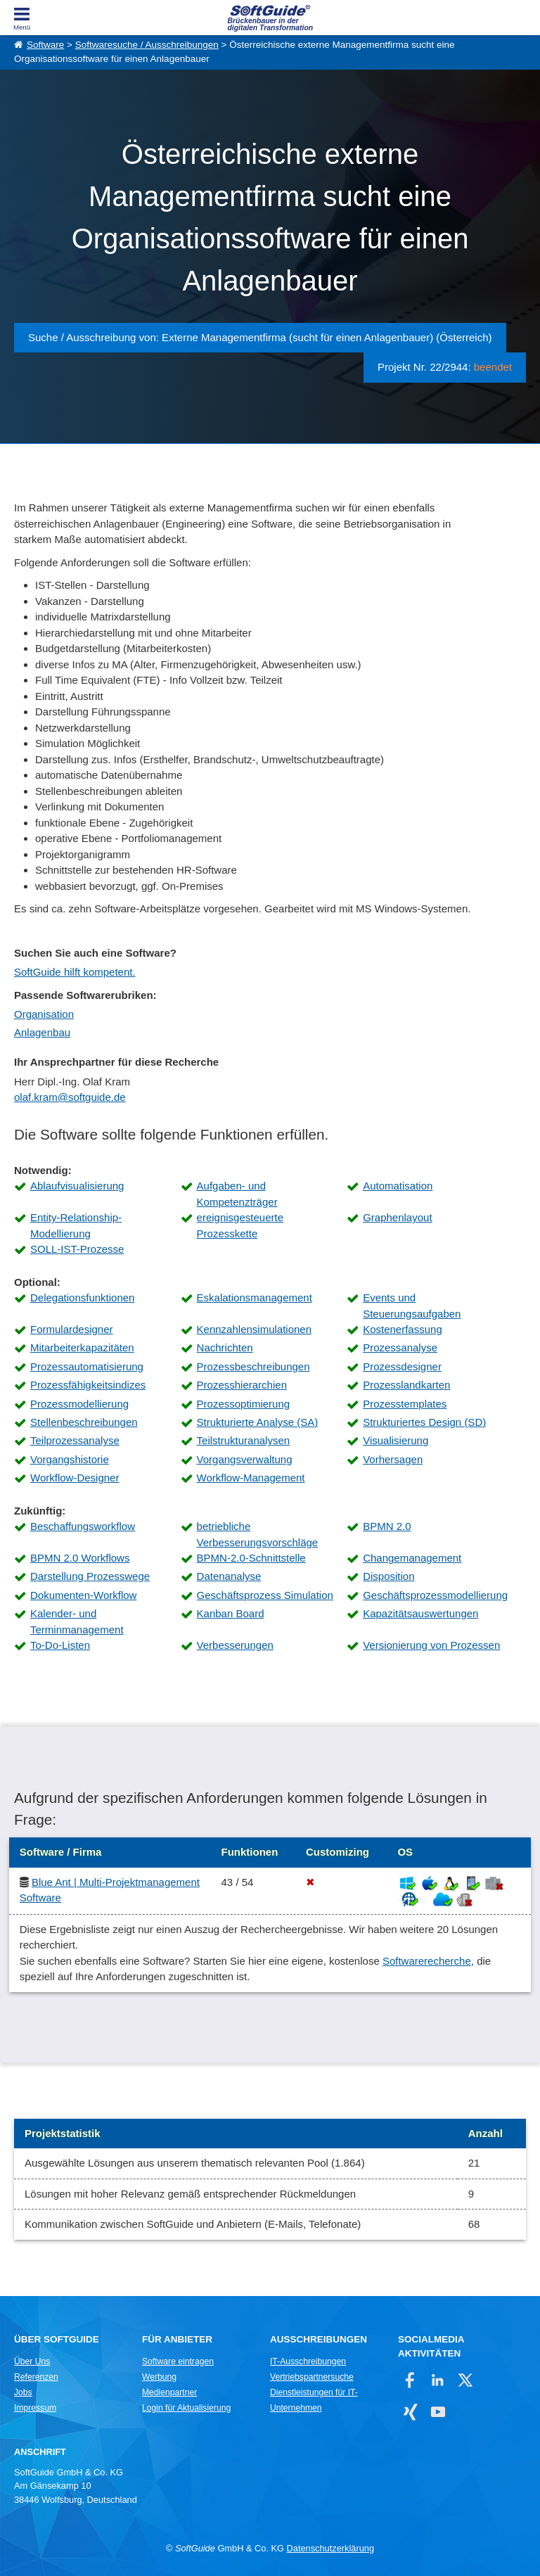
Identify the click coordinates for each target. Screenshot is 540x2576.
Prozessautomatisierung (86, 1366)
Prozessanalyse (400, 1347)
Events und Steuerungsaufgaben (412, 1306)
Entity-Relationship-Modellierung (76, 1225)
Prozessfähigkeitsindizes (88, 1385)
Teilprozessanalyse (75, 1440)
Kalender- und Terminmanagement (77, 1621)
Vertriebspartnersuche (312, 2377)
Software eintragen (178, 2361)
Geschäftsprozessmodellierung (435, 1595)
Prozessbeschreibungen (253, 1366)
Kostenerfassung (402, 1329)
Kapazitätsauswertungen (420, 1613)
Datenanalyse (229, 1576)
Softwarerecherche (426, 1961)
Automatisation (397, 1186)
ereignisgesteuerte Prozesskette (240, 1225)
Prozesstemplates (404, 1404)
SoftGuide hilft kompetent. (75, 972)
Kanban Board (230, 1613)
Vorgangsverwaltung (244, 1459)
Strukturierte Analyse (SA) (258, 1422)
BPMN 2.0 (387, 1526)
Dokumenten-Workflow (83, 1595)
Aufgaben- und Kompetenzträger (237, 1194)
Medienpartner (169, 2392)
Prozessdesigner (402, 1366)
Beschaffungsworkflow (82, 1526)
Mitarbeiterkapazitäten (82, 1347)
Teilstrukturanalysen (243, 1440)
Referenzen (36, 2377)
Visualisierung (395, 1440)
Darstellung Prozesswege (90, 1576)
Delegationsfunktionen (82, 1297)
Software (45, 44)
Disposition (388, 1576)
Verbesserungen (235, 1645)
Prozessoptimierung (243, 1404)
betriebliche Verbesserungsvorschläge (258, 1534)
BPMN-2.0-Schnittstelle (251, 1558)
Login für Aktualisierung (186, 2408)
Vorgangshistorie (69, 1459)
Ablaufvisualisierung (77, 1186)
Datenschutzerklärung (330, 2548)
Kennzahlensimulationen (254, 1329)
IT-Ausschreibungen (308, 2361)
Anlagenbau (42, 1032)
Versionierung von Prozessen (431, 1645)
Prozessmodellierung (79, 1404)
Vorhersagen (393, 1459)
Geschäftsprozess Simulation (265, 1595)
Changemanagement (412, 1558)
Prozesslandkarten (406, 1385)
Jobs (23, 2392)
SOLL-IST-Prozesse (77, 1249)
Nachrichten (225, 1347)
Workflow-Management (251, 1478)
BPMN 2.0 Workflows (79, 1558)
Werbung (159, 2377)
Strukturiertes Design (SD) (424, 1422)
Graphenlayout (397, 1217)
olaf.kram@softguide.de (70, 1097)
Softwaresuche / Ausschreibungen (147, 44)
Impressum (35, 2408)
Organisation (44, 1014)
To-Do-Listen (60, 1645)
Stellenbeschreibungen (84, 1422)
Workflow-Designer (74, 1478)
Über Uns (32, 2361)
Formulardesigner (71, 1329)
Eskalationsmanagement (254, 1297)
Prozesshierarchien (242, 1385)
